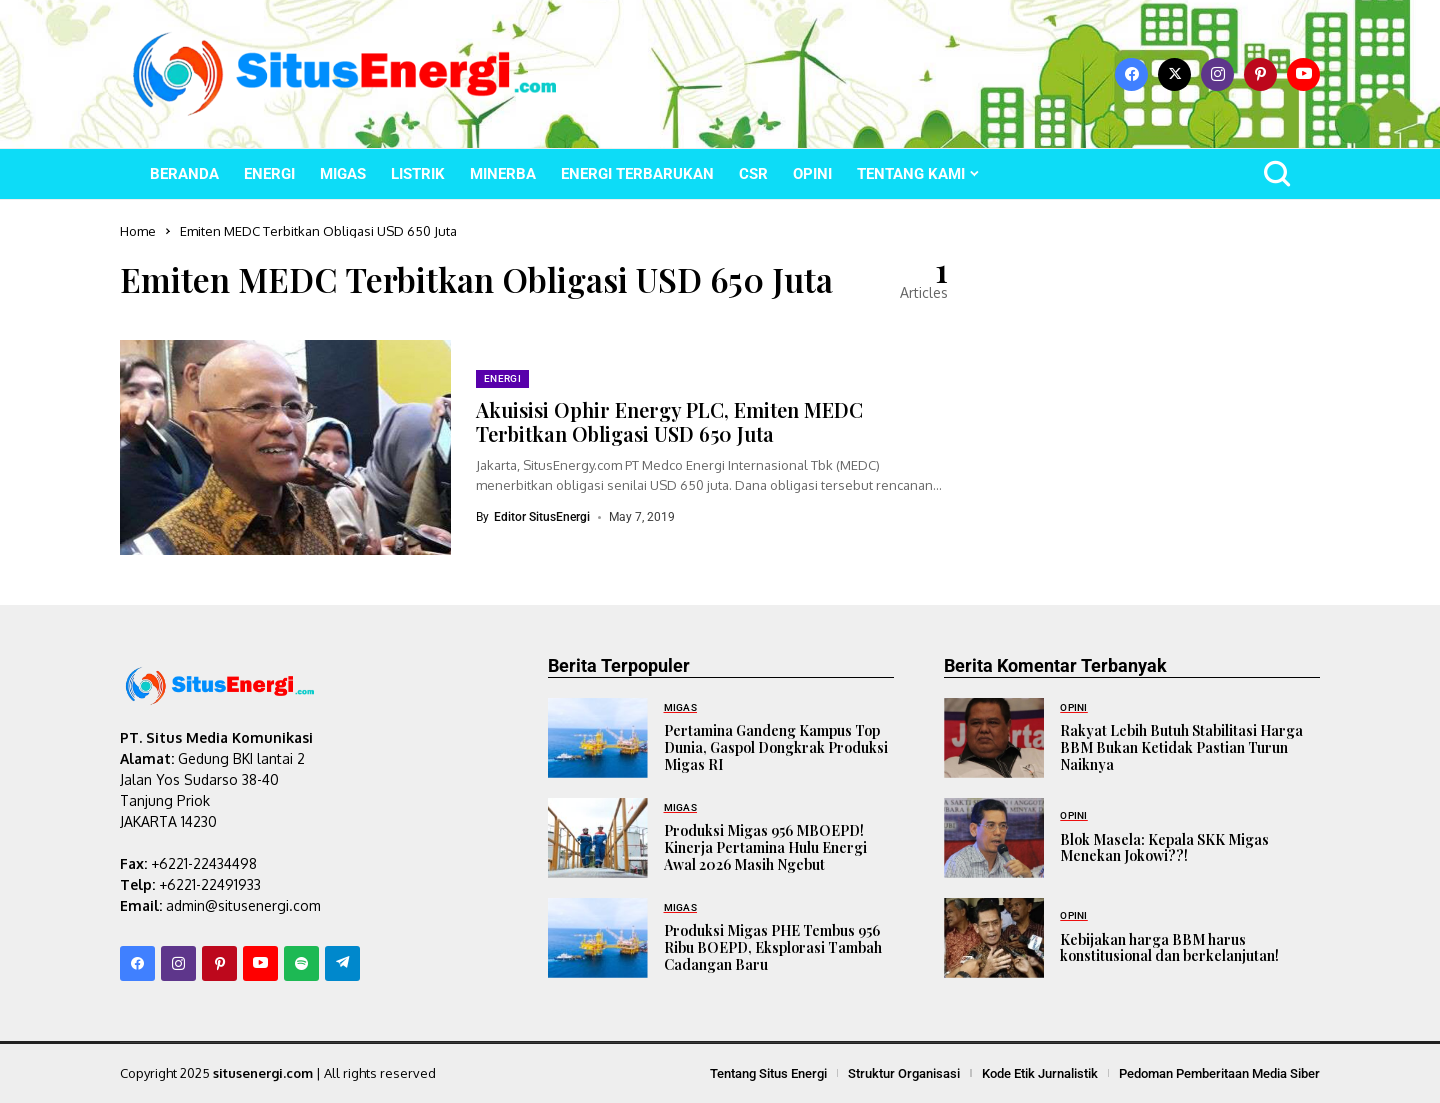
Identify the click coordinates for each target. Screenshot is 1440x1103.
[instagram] (1217, 74)
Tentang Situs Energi (768, 1073)
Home (138, 231)
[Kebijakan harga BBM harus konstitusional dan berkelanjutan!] (994, 938)
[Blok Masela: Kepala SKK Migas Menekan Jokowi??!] (994, 838)
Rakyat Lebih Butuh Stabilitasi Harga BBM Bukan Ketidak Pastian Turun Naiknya (1181, 747)
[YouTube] (1303, 74)
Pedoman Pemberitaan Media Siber (1219, 1073)
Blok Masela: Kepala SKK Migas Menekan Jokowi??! (1164, 848)
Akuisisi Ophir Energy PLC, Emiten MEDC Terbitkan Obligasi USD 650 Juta (669, 421)
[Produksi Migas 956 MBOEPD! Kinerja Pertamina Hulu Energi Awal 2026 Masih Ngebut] (598, 838)
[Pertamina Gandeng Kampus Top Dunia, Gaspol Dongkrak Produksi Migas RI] (598, 738)
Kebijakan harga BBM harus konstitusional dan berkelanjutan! (1169, 948)
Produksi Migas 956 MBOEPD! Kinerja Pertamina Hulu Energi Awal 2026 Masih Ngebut (765, 847)
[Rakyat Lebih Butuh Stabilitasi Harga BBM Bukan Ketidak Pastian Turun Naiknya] (994, 738)
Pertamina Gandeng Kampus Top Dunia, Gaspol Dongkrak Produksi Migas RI (776, 747)
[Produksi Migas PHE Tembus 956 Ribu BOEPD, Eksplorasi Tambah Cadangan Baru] (598, 938)
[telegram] (342, 963)
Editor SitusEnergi (542, 517)
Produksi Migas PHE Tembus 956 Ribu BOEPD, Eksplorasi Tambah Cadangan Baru (773, 947)
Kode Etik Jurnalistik (1040, 1073)
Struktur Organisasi (904, 1073)
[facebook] (1131, 74)
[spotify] (301, 963)
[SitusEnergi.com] (345, 74)
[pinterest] (1260, 74)
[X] (1174, 74)
